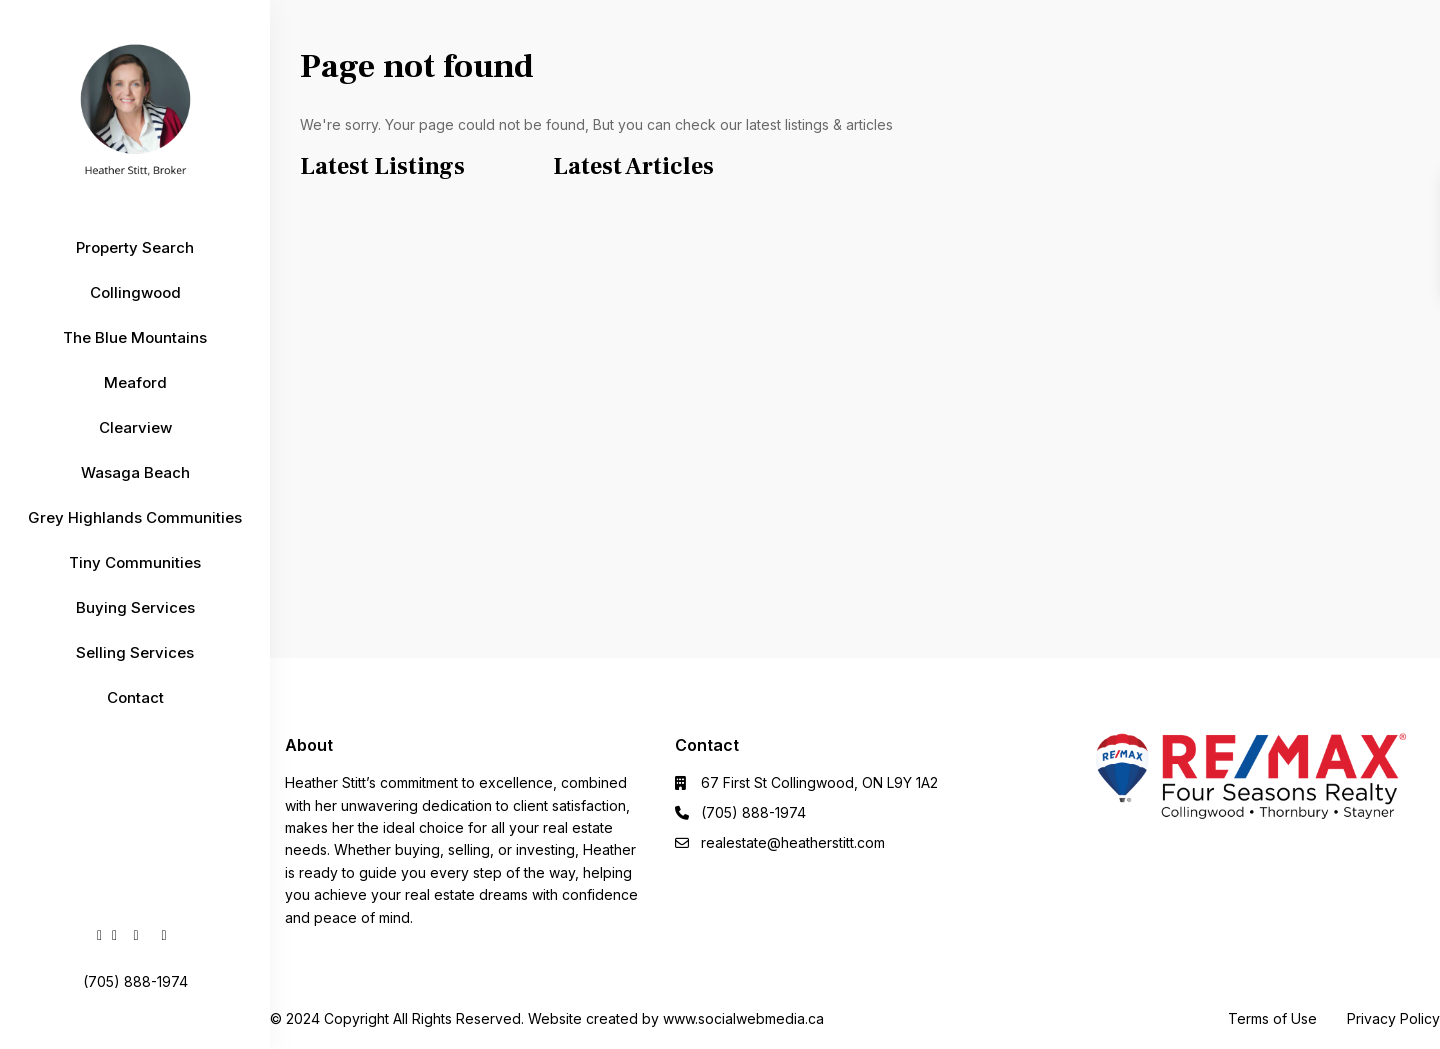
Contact (135, 697)
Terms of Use (1272, 1018)
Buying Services (135, 607)
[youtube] (136, 934)
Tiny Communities (135, 562)
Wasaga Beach (135, 472)
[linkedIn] (114, 934)
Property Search (135, 247)
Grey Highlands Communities (135, 517)
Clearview (135, 427)
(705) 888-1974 (753, 812)
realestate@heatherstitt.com (793, 842)
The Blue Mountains (135, 337)
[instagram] (164, 934)
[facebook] (99, 934)
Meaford (135, 382)
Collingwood (135, 292)
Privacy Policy (1393, 1018)
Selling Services (135, 652)
